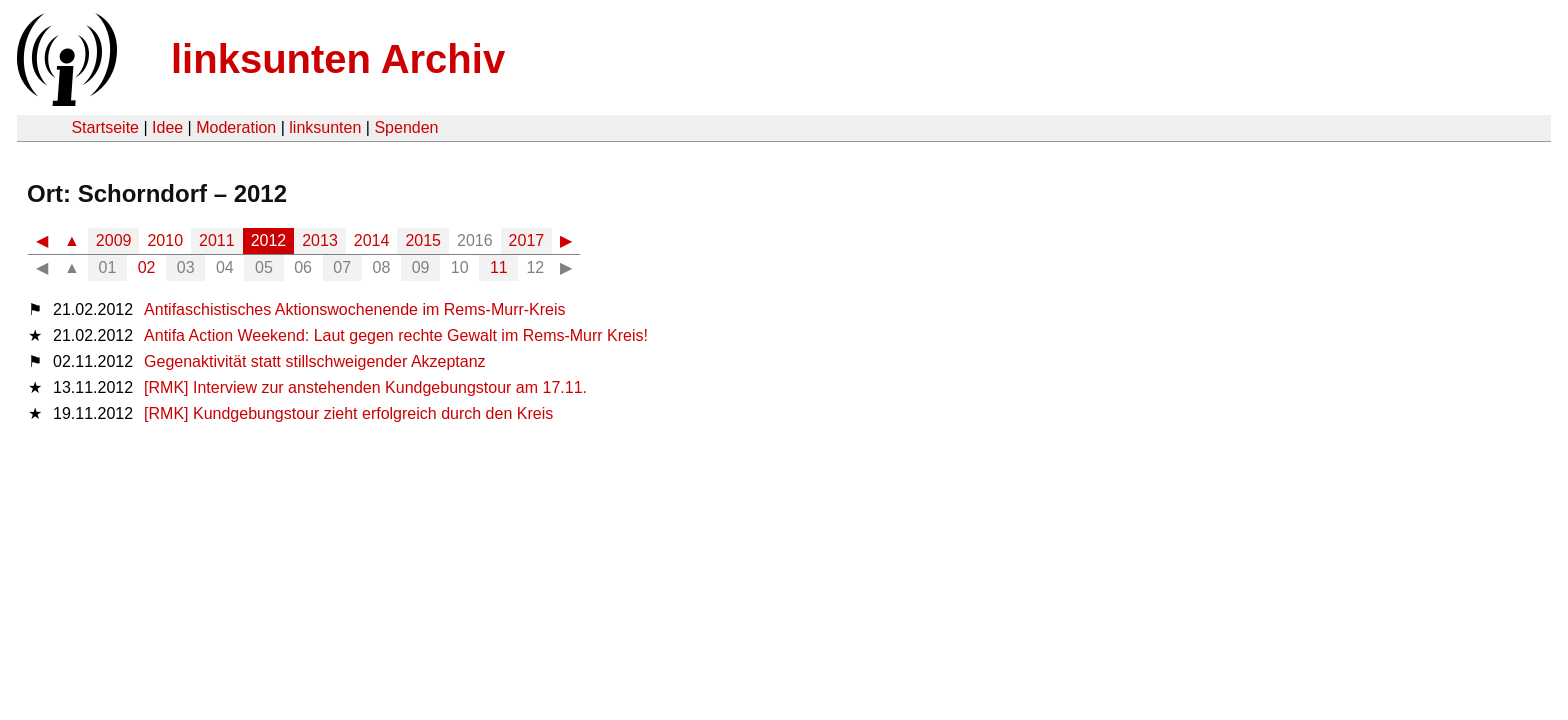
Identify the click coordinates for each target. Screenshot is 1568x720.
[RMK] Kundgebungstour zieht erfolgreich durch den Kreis (348, 413)
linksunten (325, 127)
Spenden (406, 127)
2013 (320, 240)
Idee (167, 127)
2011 (217, 240)
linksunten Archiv (338, 59)
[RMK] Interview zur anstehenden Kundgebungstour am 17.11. (365, 387)
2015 (423, 240)
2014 (372, 240)
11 (499, 267)
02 (147, 267)
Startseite (105, 127)
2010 (165, 240)
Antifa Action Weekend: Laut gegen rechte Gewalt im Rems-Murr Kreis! (396, 335)
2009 (114, 240)
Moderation (236, 127)
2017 (527, 240)
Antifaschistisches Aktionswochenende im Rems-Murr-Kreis (354, 309)
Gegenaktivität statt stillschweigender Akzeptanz (315, 361)
